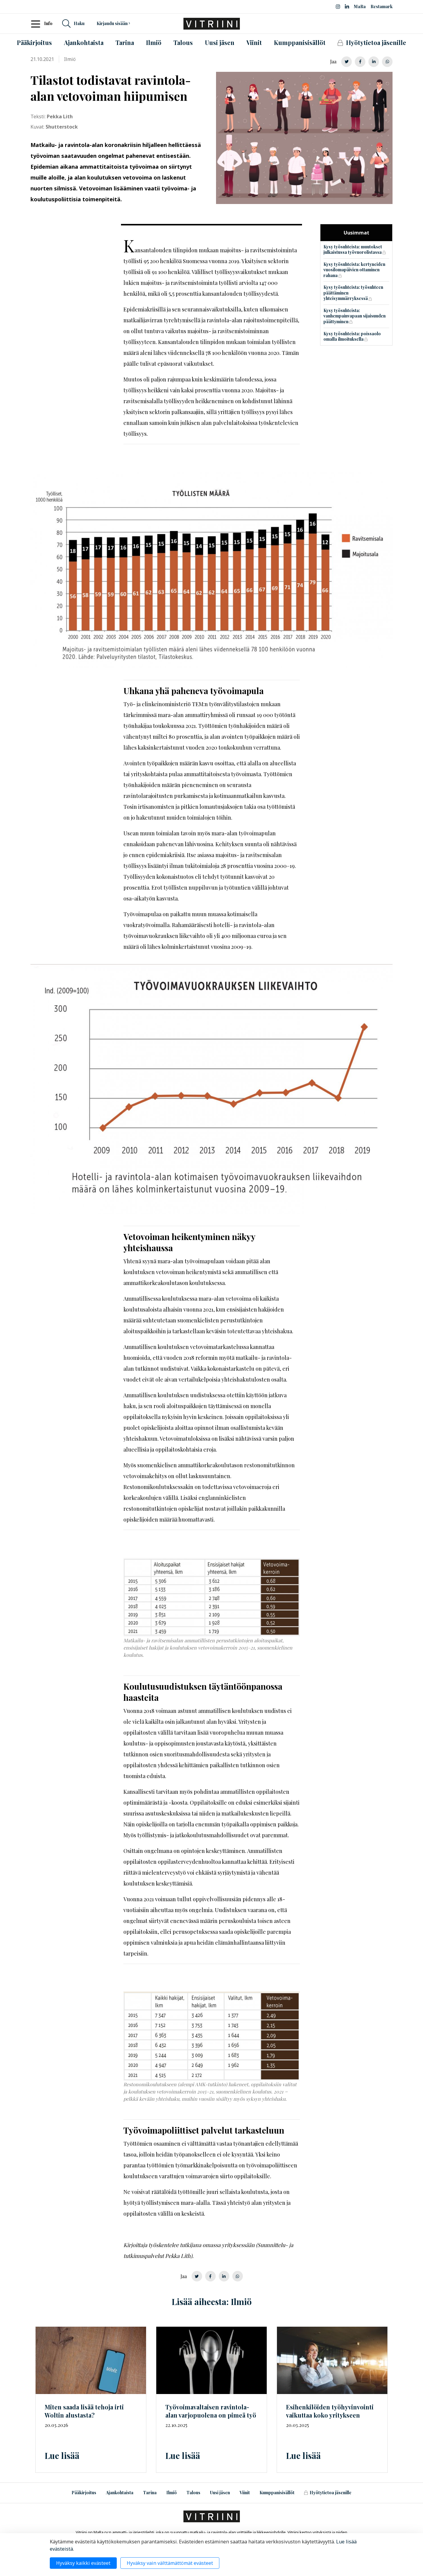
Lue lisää (62, 2455)
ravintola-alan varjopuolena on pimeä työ (210, 2411)
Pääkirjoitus (84, 2492)
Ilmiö (171, 2492)
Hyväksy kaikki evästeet (83, 2563)
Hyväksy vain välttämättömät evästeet (170, 2563)
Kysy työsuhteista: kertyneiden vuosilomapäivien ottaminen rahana (354, 269)
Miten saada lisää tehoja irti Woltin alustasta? (84, 2411)
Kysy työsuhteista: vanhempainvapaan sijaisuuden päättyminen (354, 316)
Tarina (150, 2492)
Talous (193, 2492)
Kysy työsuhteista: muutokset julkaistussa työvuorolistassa (352, 249)
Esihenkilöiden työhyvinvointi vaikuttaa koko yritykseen (330, 2411)
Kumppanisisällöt (276, 2492)
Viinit (245, 2492)
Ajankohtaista (119, 2492)
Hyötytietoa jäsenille (327, 2492)
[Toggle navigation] (37, 23)
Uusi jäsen (220, 2492)
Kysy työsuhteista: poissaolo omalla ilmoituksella (352, 336)
